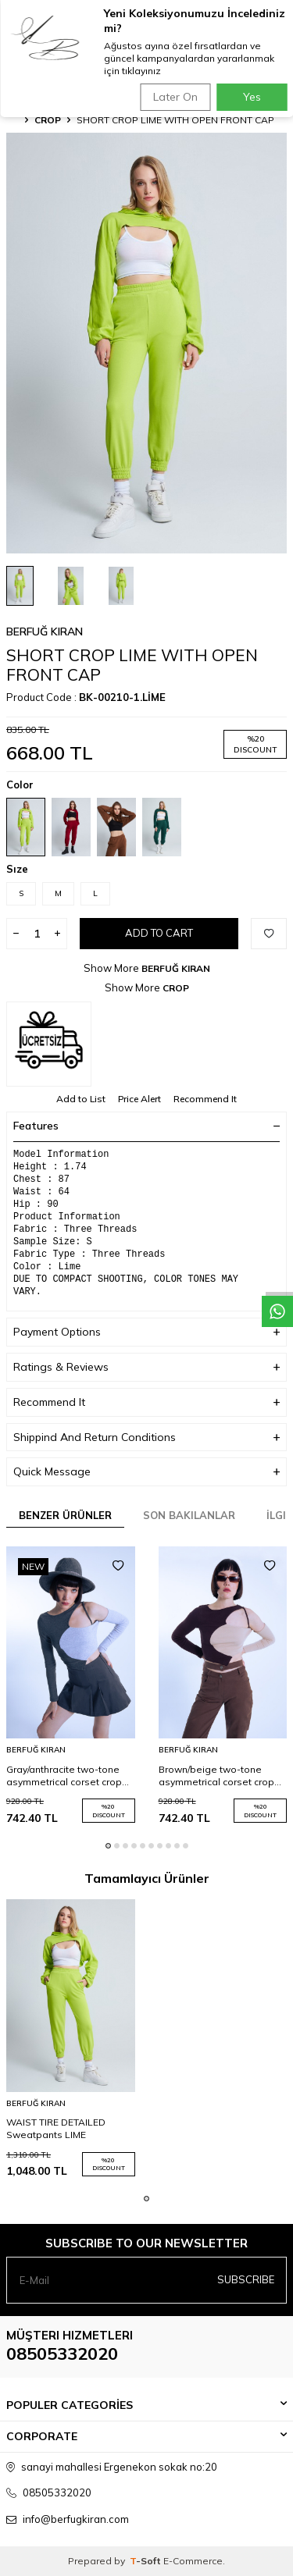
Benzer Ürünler (65, 1515)
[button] (108, 1845)
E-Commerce (193, 2561)
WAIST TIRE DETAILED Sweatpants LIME (55, 2128)
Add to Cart (159, 933)
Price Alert (139, 1099)
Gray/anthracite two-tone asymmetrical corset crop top (64, 1775)
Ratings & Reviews (146, 1367)
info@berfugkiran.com (76, 2519)
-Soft (146, 2561)
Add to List (80, 1099)
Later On (175, 97)
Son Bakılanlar (189, 1515)
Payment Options (146, 1332)
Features (146, 1126)
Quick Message (146, 1471)
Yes (252, 97)
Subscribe (245, 2279)
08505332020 (62, 2353)
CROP (47, 120)
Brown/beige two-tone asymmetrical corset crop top (216, 1775)
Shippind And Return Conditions (146, 1437)
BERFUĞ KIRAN (44, 631)
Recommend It (205, 1099)
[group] (146, 343)
